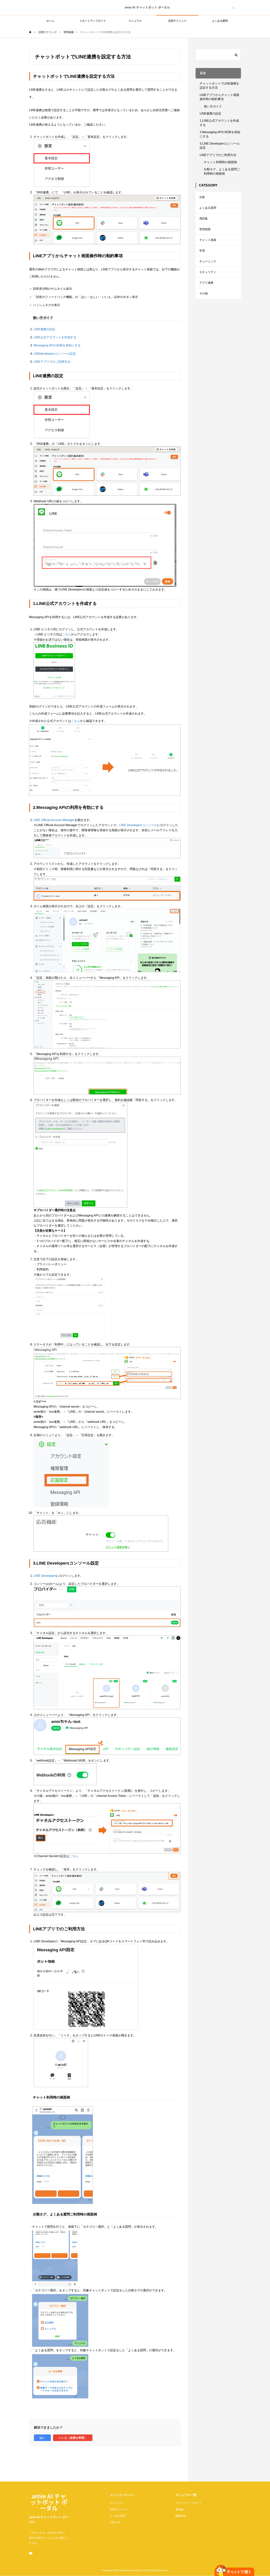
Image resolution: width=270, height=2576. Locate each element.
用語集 (203, 220)
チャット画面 (208, 243)
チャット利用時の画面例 (220, 162)
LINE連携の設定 (44, 329)
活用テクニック (177, 20)
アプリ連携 (206, 289)
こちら (66, 634)
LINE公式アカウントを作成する (55, 337)
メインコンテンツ (122, 2495)
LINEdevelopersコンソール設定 (55, 353)
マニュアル (135, 20)
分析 (202, 197)
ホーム (50, 20)
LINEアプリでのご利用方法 (52, 361)
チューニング (208, 266)
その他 (203, 300)
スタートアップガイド (93, 20)
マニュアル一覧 (185, 2495)
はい (42, 2437)
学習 (202, 254)
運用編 (179, 2509)
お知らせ (115, 2522)
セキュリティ (208, 277)
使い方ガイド (213, 106)
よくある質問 (220, 20)
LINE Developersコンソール (138, 825)
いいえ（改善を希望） (73, 2437)
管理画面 (205, 231)
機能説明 (180, 2515)
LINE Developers (45, 1575)
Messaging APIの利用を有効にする (57, 345)
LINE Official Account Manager (54, 820)
